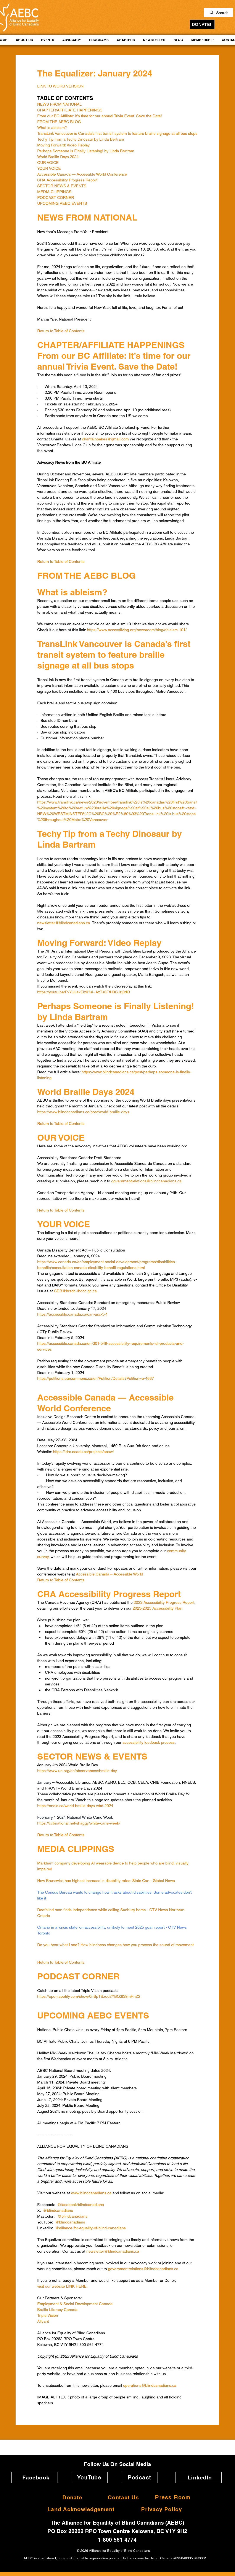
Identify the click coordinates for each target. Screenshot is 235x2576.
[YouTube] (90, 2477)
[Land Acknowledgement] (79, 2509)
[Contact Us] (122, 2497)
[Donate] (71, 2497)
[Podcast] (140, 2477)
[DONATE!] (202, 24)
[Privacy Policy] (160, 2509)
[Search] (218, 12)
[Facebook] (34, 2477)
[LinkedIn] (198, 2477)
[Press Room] (173, 2497)
